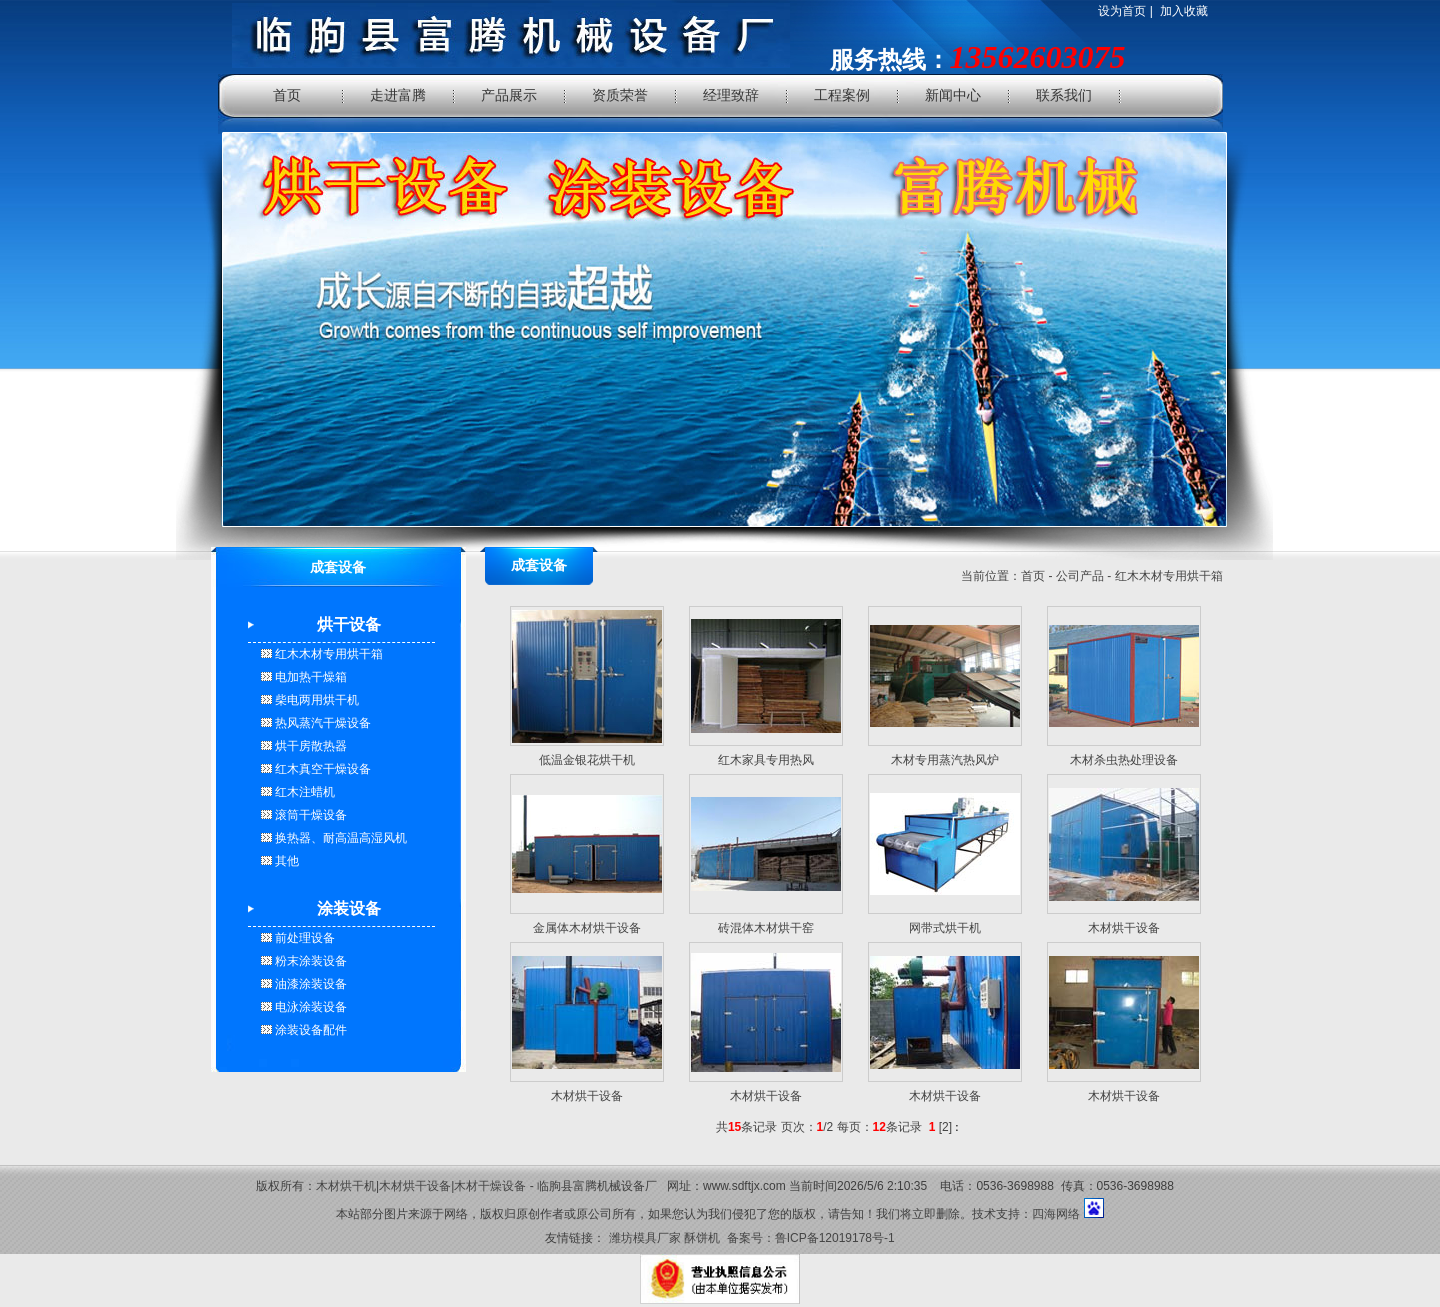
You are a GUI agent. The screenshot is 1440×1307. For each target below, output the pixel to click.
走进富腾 (398, 95)
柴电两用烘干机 (315, 700)
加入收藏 (1184, 11)
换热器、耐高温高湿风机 (339, 838)
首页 (287, 95)
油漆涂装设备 (309, 984)
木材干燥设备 (490, 1186)
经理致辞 (731, 95)
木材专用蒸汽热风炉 (945, 760)
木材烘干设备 (1124, 928)
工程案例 (842, 95)
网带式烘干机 (945, 928)
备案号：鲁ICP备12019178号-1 (811, 1238)
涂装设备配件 (309, 1030)
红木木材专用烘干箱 (327, 654)
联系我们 (1064, 95)
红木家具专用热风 (766, 760)
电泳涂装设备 (309, 1007)
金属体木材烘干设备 (587, 928)
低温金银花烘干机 (587, 760)
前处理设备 (303, 938)
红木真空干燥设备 (321, 769)
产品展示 (509, 95)
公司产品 (1080, 576)
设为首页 (1122, 11)
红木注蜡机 (303, 792)
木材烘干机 (346, 1186)
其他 (285, 861)
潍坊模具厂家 (645, 1238)
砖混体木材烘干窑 (766, 928)
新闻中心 (953, 95)
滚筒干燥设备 (309, 815)
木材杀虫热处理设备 (1124, 760)
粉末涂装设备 (309, 961)
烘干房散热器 (309, 746)
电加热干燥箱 (309, 677)
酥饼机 (702, 1238)
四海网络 (1056, 1214)
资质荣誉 (620, 95)
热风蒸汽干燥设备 (321, 723)
